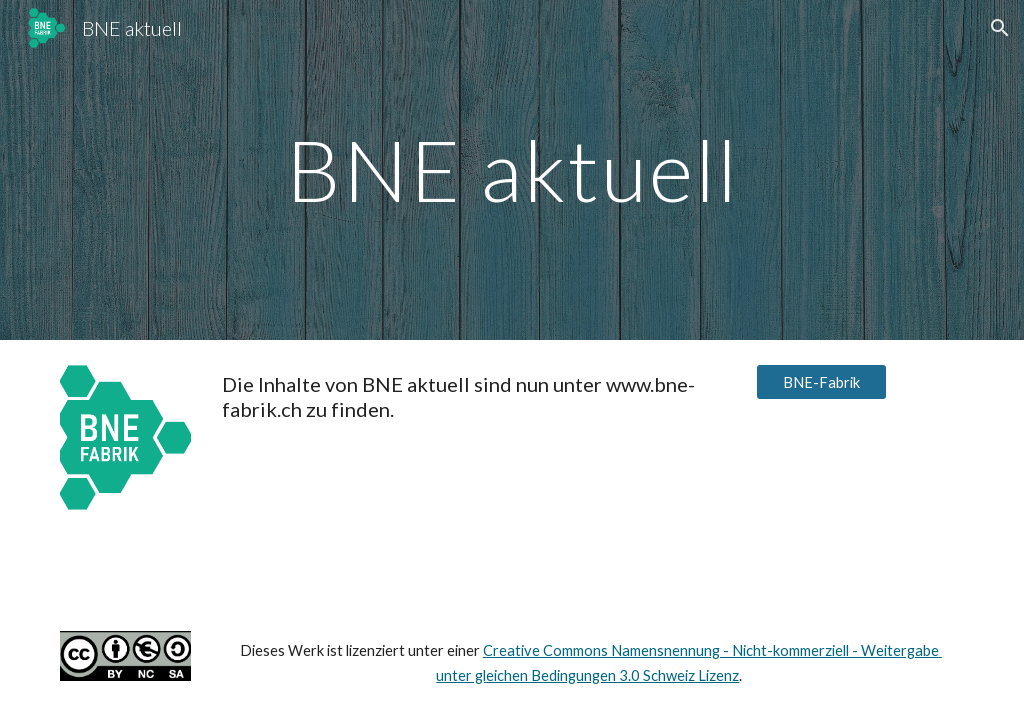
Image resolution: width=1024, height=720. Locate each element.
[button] (1000, 28)
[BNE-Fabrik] (821, 382)
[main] (512, 169)
